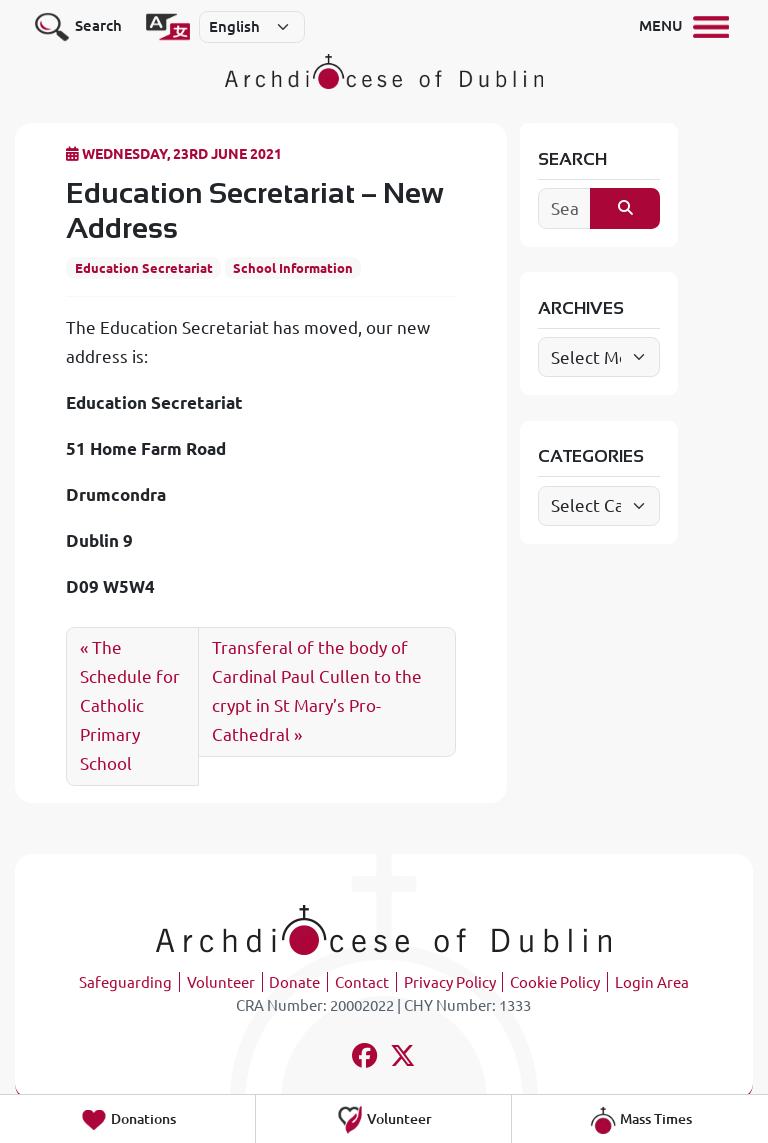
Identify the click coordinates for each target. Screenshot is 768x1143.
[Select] (252, 27)
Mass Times (640, 1120)
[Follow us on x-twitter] (403, 1058)
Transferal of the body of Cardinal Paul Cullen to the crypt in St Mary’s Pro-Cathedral (317, 691)
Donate (294, 982)
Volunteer (221, 982)
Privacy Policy (450, 982)
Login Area (652, 982)
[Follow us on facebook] (364, 1058)
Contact (362, 982)
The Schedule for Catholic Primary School (130, 705)
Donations (128, 1120)
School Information (293, 268)
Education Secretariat (144, 268)
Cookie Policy (555, 982)
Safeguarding (125, 982)
